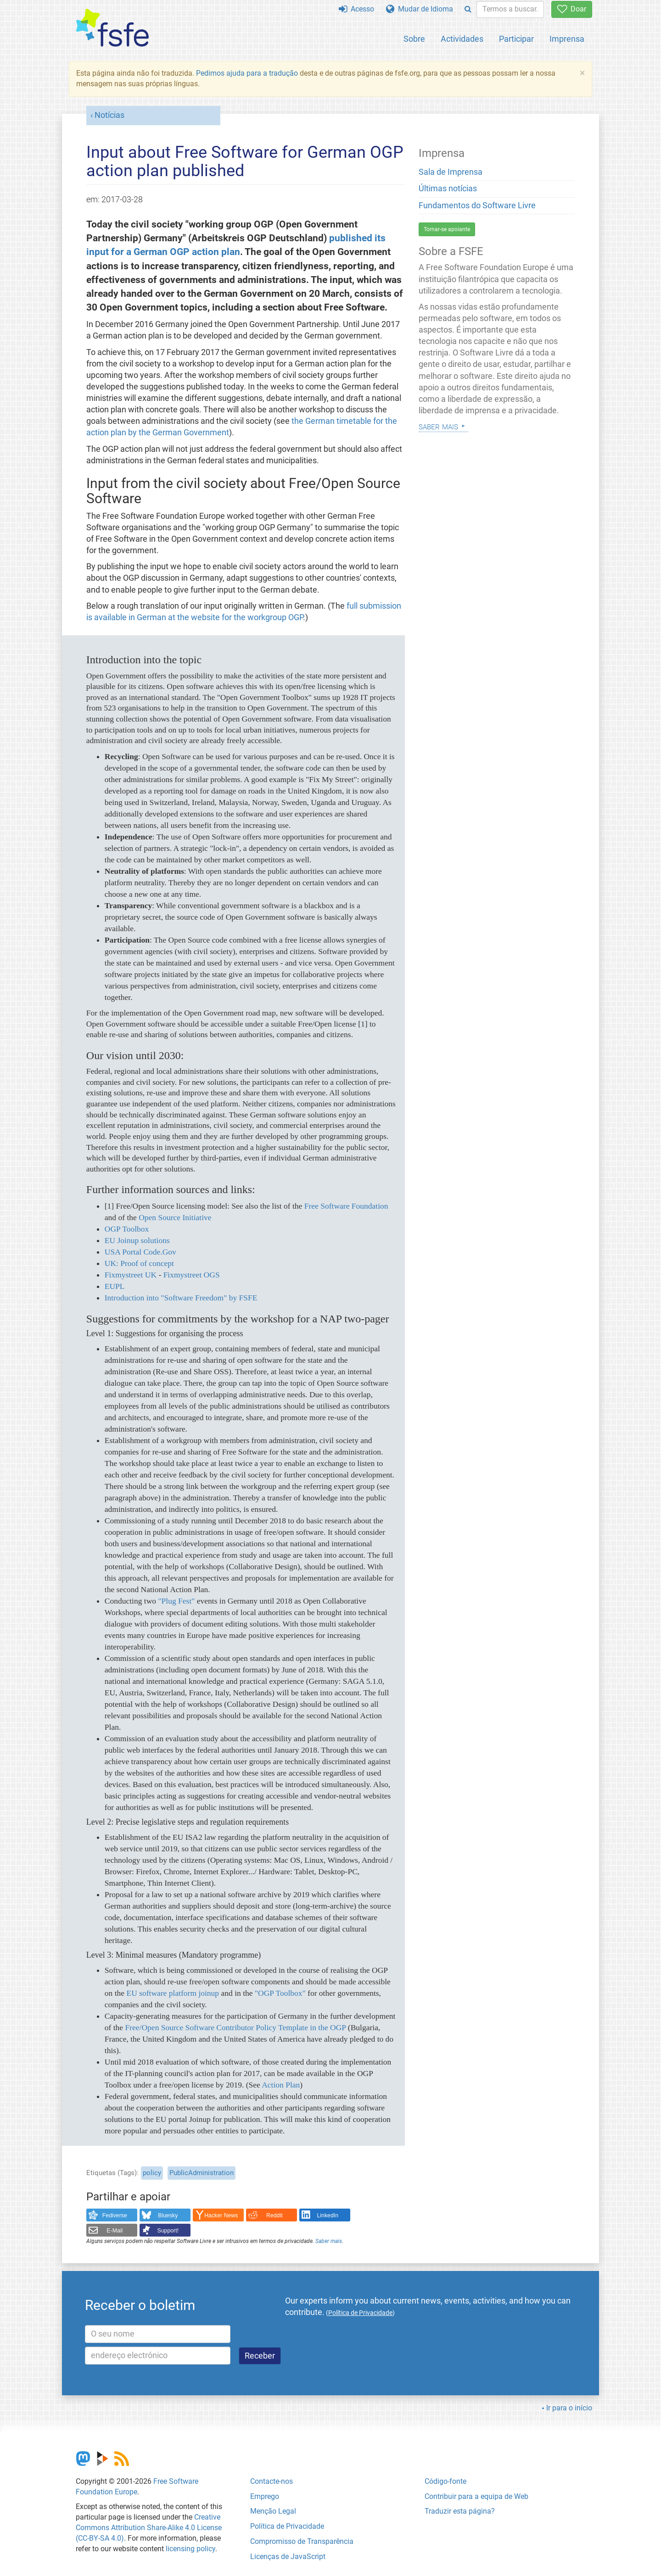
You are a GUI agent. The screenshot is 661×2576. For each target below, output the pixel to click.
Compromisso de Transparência (301, 2541)
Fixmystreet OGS (191, 1274)
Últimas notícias (448, 188)
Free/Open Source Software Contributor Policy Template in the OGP (235, 2027)
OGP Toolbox (127, 1228)
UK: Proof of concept (139, 1263)
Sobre (414, 39)
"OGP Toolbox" (280, 1993)
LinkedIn (328, 2215)
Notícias (109, 115)
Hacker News (221, 2215)
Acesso (356, 9)
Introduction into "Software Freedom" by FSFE (181, 1297)
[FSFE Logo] (112, 28)
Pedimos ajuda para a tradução (247, 73)
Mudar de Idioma (419, 9)
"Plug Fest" (176, 1600)
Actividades (462, 39)
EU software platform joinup (172, 1993)
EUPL (115, 1286)
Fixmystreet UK (131, 1274)
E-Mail (114, 2230)
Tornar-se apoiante (447, 229)
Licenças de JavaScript (287, 2556)
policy (152, 2173)
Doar (571, 9)
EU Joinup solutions (137, 1240)
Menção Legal (273, 2511)
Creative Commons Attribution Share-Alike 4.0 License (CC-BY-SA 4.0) (149, 2528)
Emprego (264, 2496)
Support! (168, 2230)
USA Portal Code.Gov (140, 1251)
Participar (516, 39)
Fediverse (114, 2215)
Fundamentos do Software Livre (477, 205)
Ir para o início (569, 2408)
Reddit (274, 2215)
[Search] (468, 9)
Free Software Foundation (346, 1205)
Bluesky (168, 2215)
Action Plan (281, 2084)
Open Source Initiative (175, 1217)
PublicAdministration (201, 2173)
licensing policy (190, 2548)
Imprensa (566, 39)
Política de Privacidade (287, 2526)
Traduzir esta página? (460, 2511)
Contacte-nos (271, 2481)
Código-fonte (445, 2481)
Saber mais (328, 2241)
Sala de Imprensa (450, 172)
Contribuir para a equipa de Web (476, 2496)
